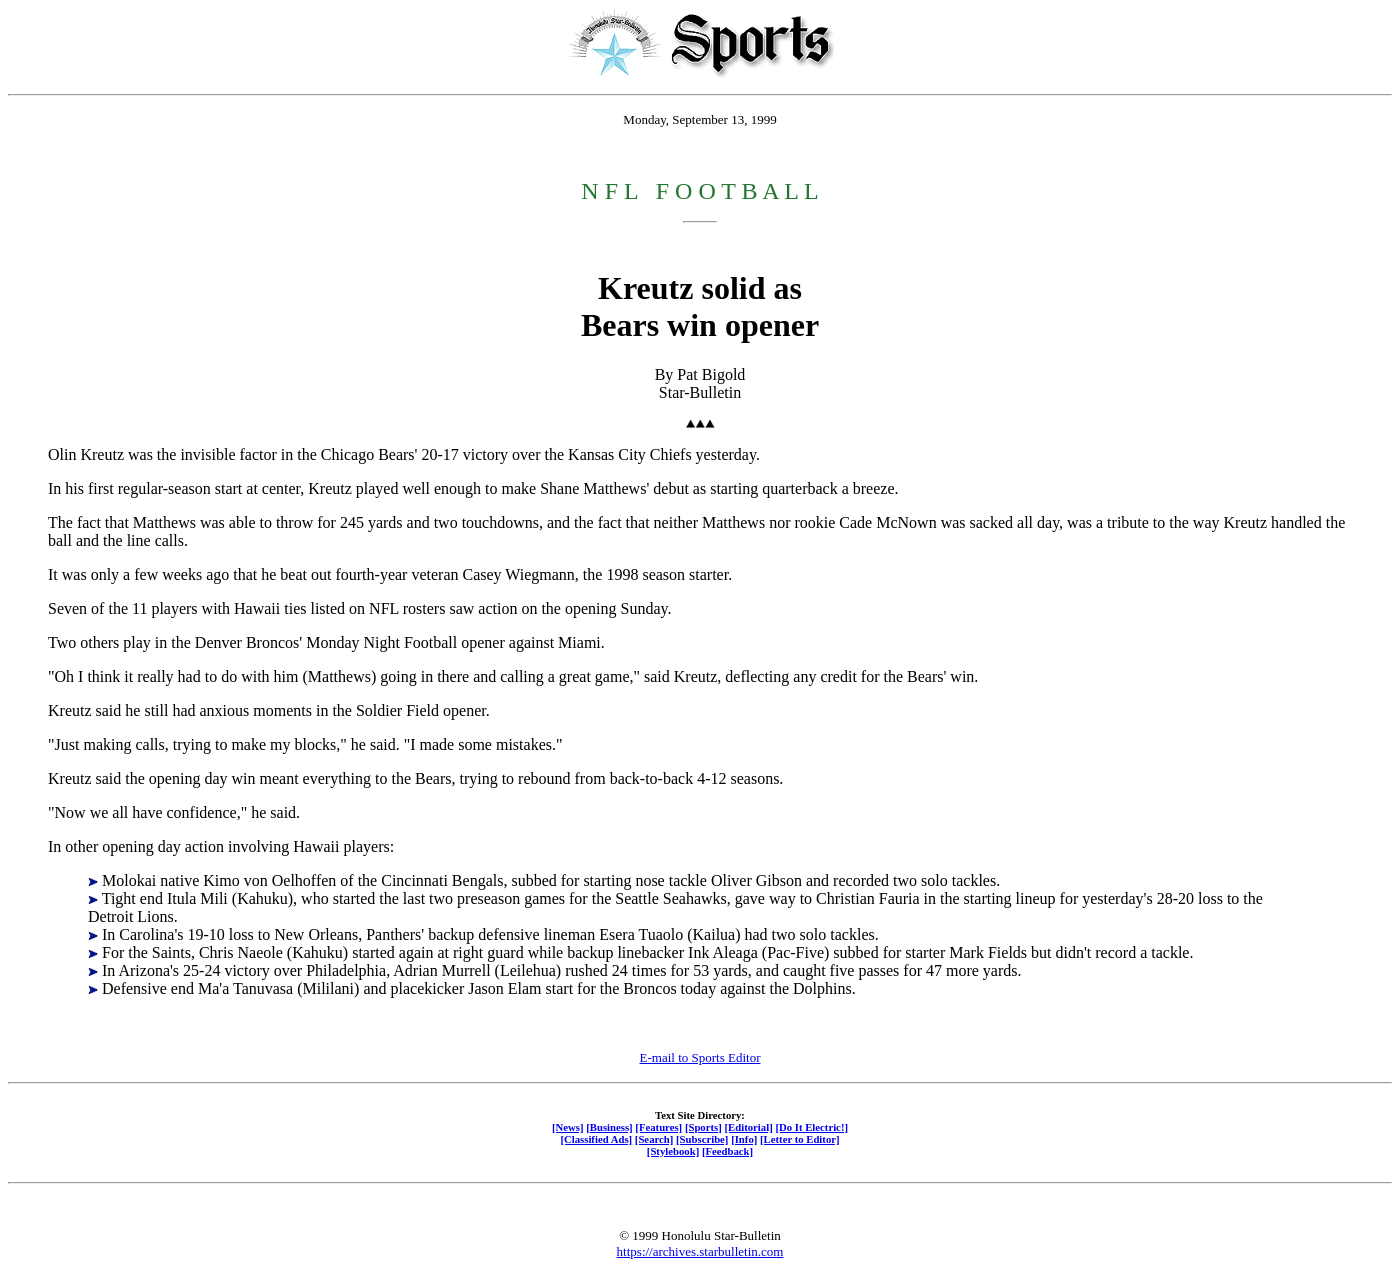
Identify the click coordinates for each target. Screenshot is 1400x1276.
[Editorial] (748, 1127)
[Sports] (703, 1127)
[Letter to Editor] (800, 1139)
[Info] (744, 1139)
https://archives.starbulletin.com (700, 1251)
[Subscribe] (702, 1139)
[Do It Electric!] (811, 1127)
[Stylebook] (673, 1151)
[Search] (654, 1139)
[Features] (658, 1127)
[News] (568, 1127)
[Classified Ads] (596, 1139)
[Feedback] (727, 1151)
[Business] (609, 1127)
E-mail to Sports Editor (700, 1057)
